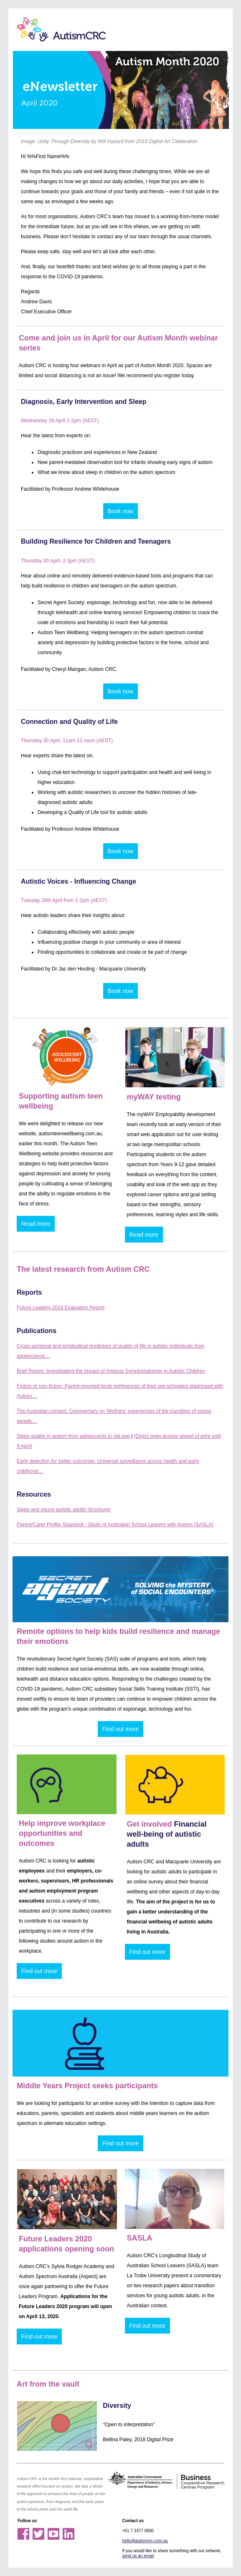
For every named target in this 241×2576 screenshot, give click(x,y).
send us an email (138, 2555)
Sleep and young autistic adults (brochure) (64, 1509)
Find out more (120, 1729)
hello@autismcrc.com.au (145, 2540)
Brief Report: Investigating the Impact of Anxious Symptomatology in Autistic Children (111, 1371)
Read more (35, 1223)
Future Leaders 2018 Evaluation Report (60, 1308)
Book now (120, 511)
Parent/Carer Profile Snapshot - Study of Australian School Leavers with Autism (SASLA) (115, 1524)
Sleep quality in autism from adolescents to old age (73, 1436)
